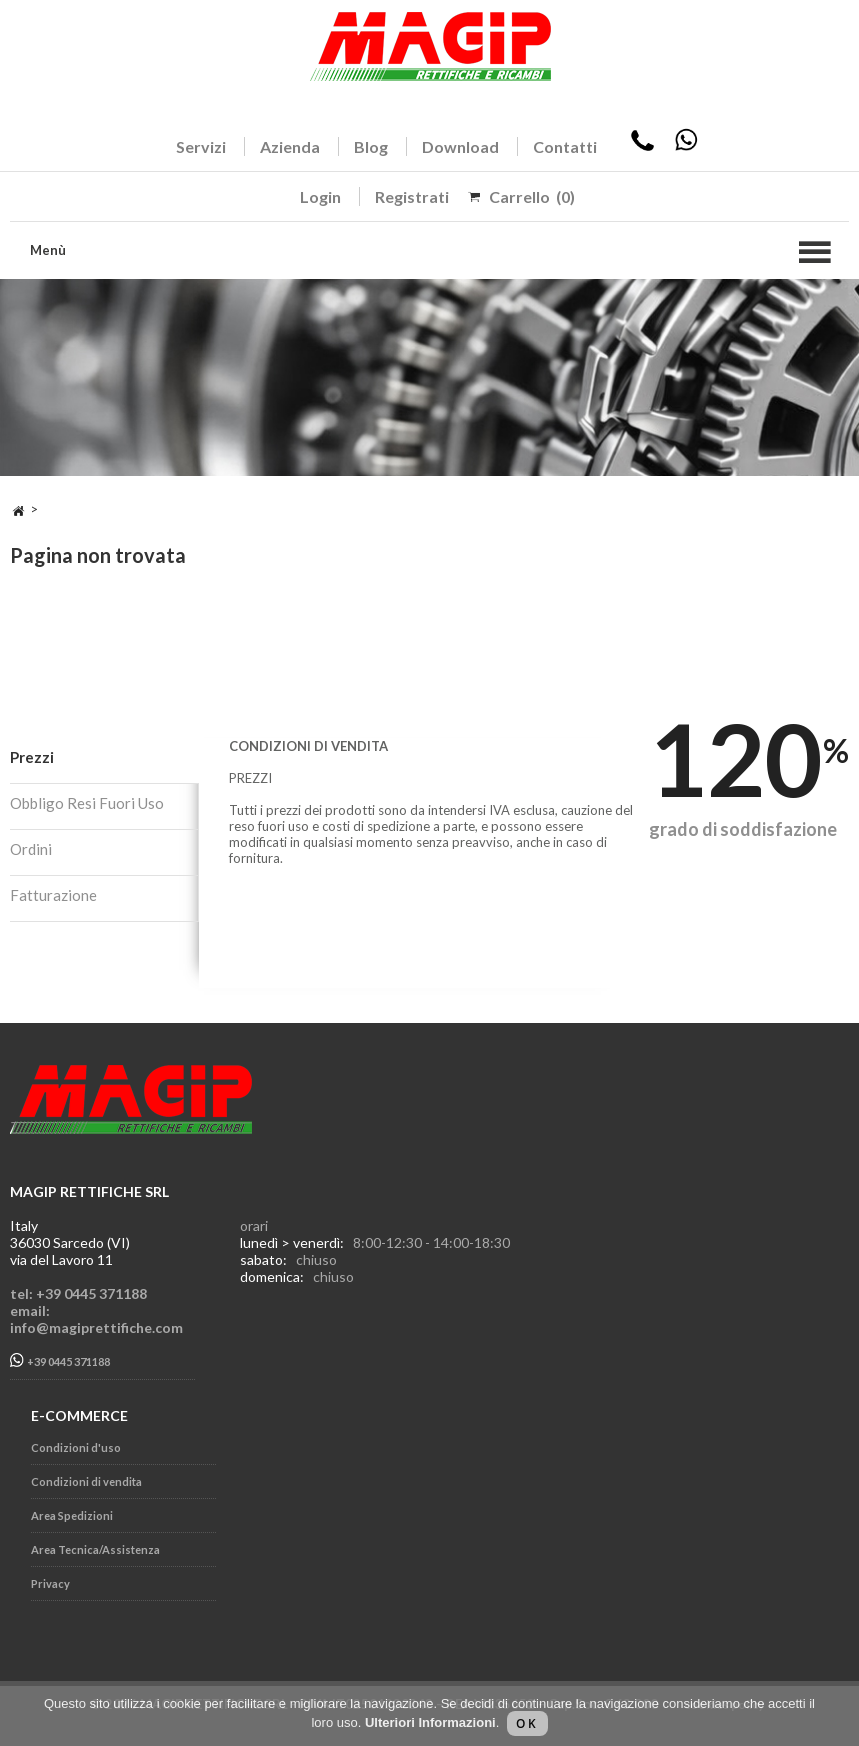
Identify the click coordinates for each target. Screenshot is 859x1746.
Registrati (412, 196)
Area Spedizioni (72, 1515)
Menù (48, 250)
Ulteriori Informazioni (430, 1722)
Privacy (50, 1583)
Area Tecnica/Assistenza (95, 1549)
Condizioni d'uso (76, 1447)
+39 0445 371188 (60, 1360)
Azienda (290, 146)
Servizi (201, 146)
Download (460, 146)
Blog (371, 146)
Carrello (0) (532, 196)
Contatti (565, 146)
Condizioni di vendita (86, 1481)
